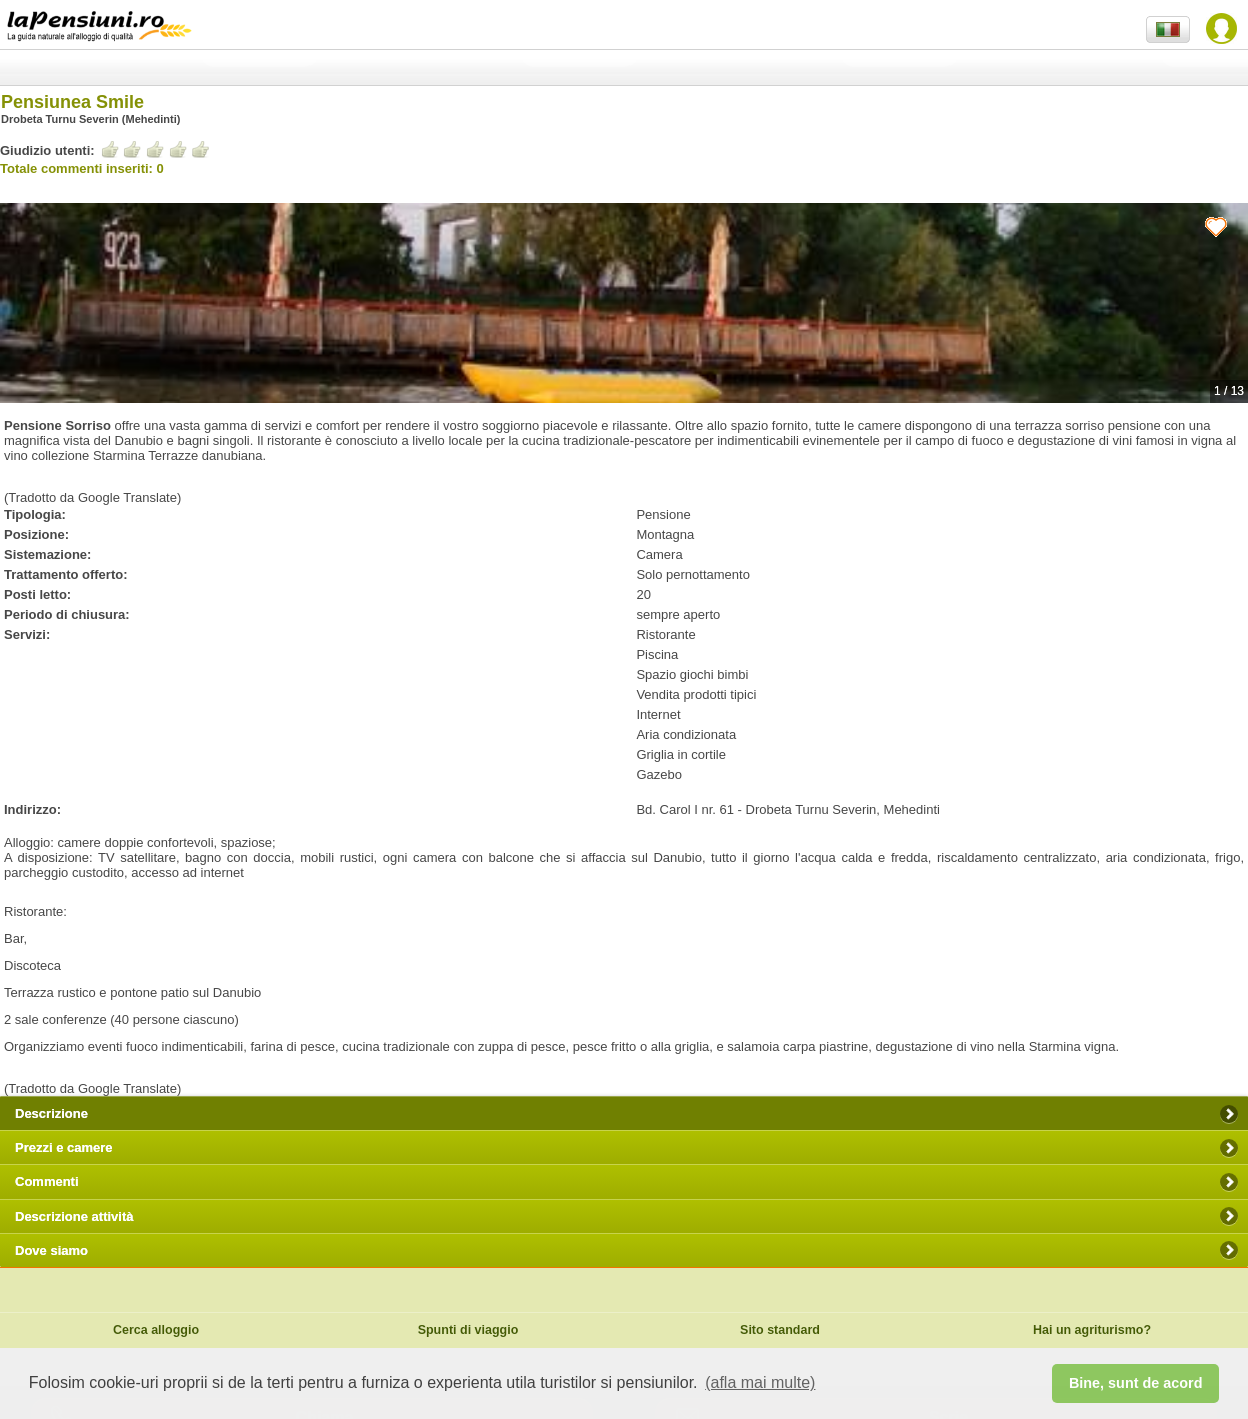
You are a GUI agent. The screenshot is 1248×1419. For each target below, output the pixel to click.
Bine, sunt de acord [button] (1136, 1383)
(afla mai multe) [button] (760, 1382)
